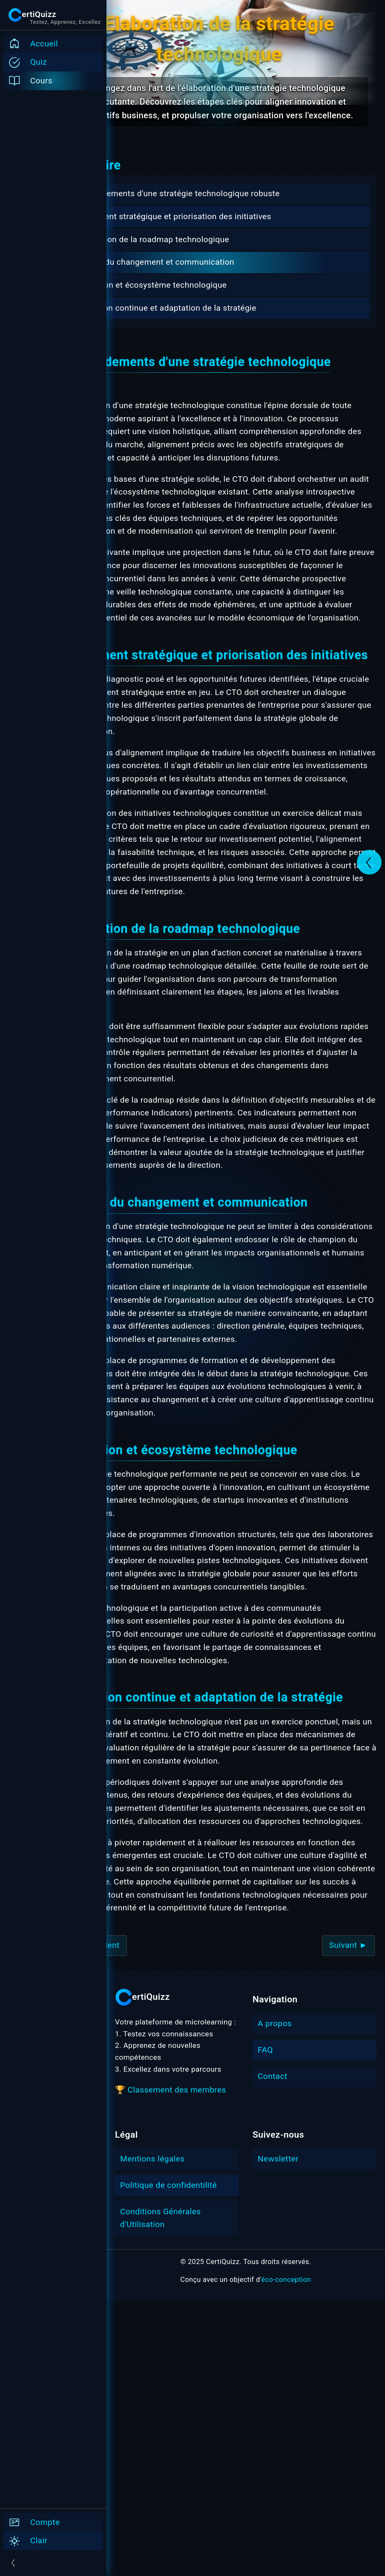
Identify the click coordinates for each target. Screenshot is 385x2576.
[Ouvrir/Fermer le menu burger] (32, 15)
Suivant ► (348, 2220)
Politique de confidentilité (168, 2460)
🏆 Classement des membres (170, 2365)
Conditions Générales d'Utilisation (160, 2493)
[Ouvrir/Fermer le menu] (53, 2563)
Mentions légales (152, 2434)
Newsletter (278, 2434)
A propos (275, 2299)
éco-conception (286, 2555)
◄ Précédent (148, 2220)
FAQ (265, 2325)
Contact (272, 2351)
